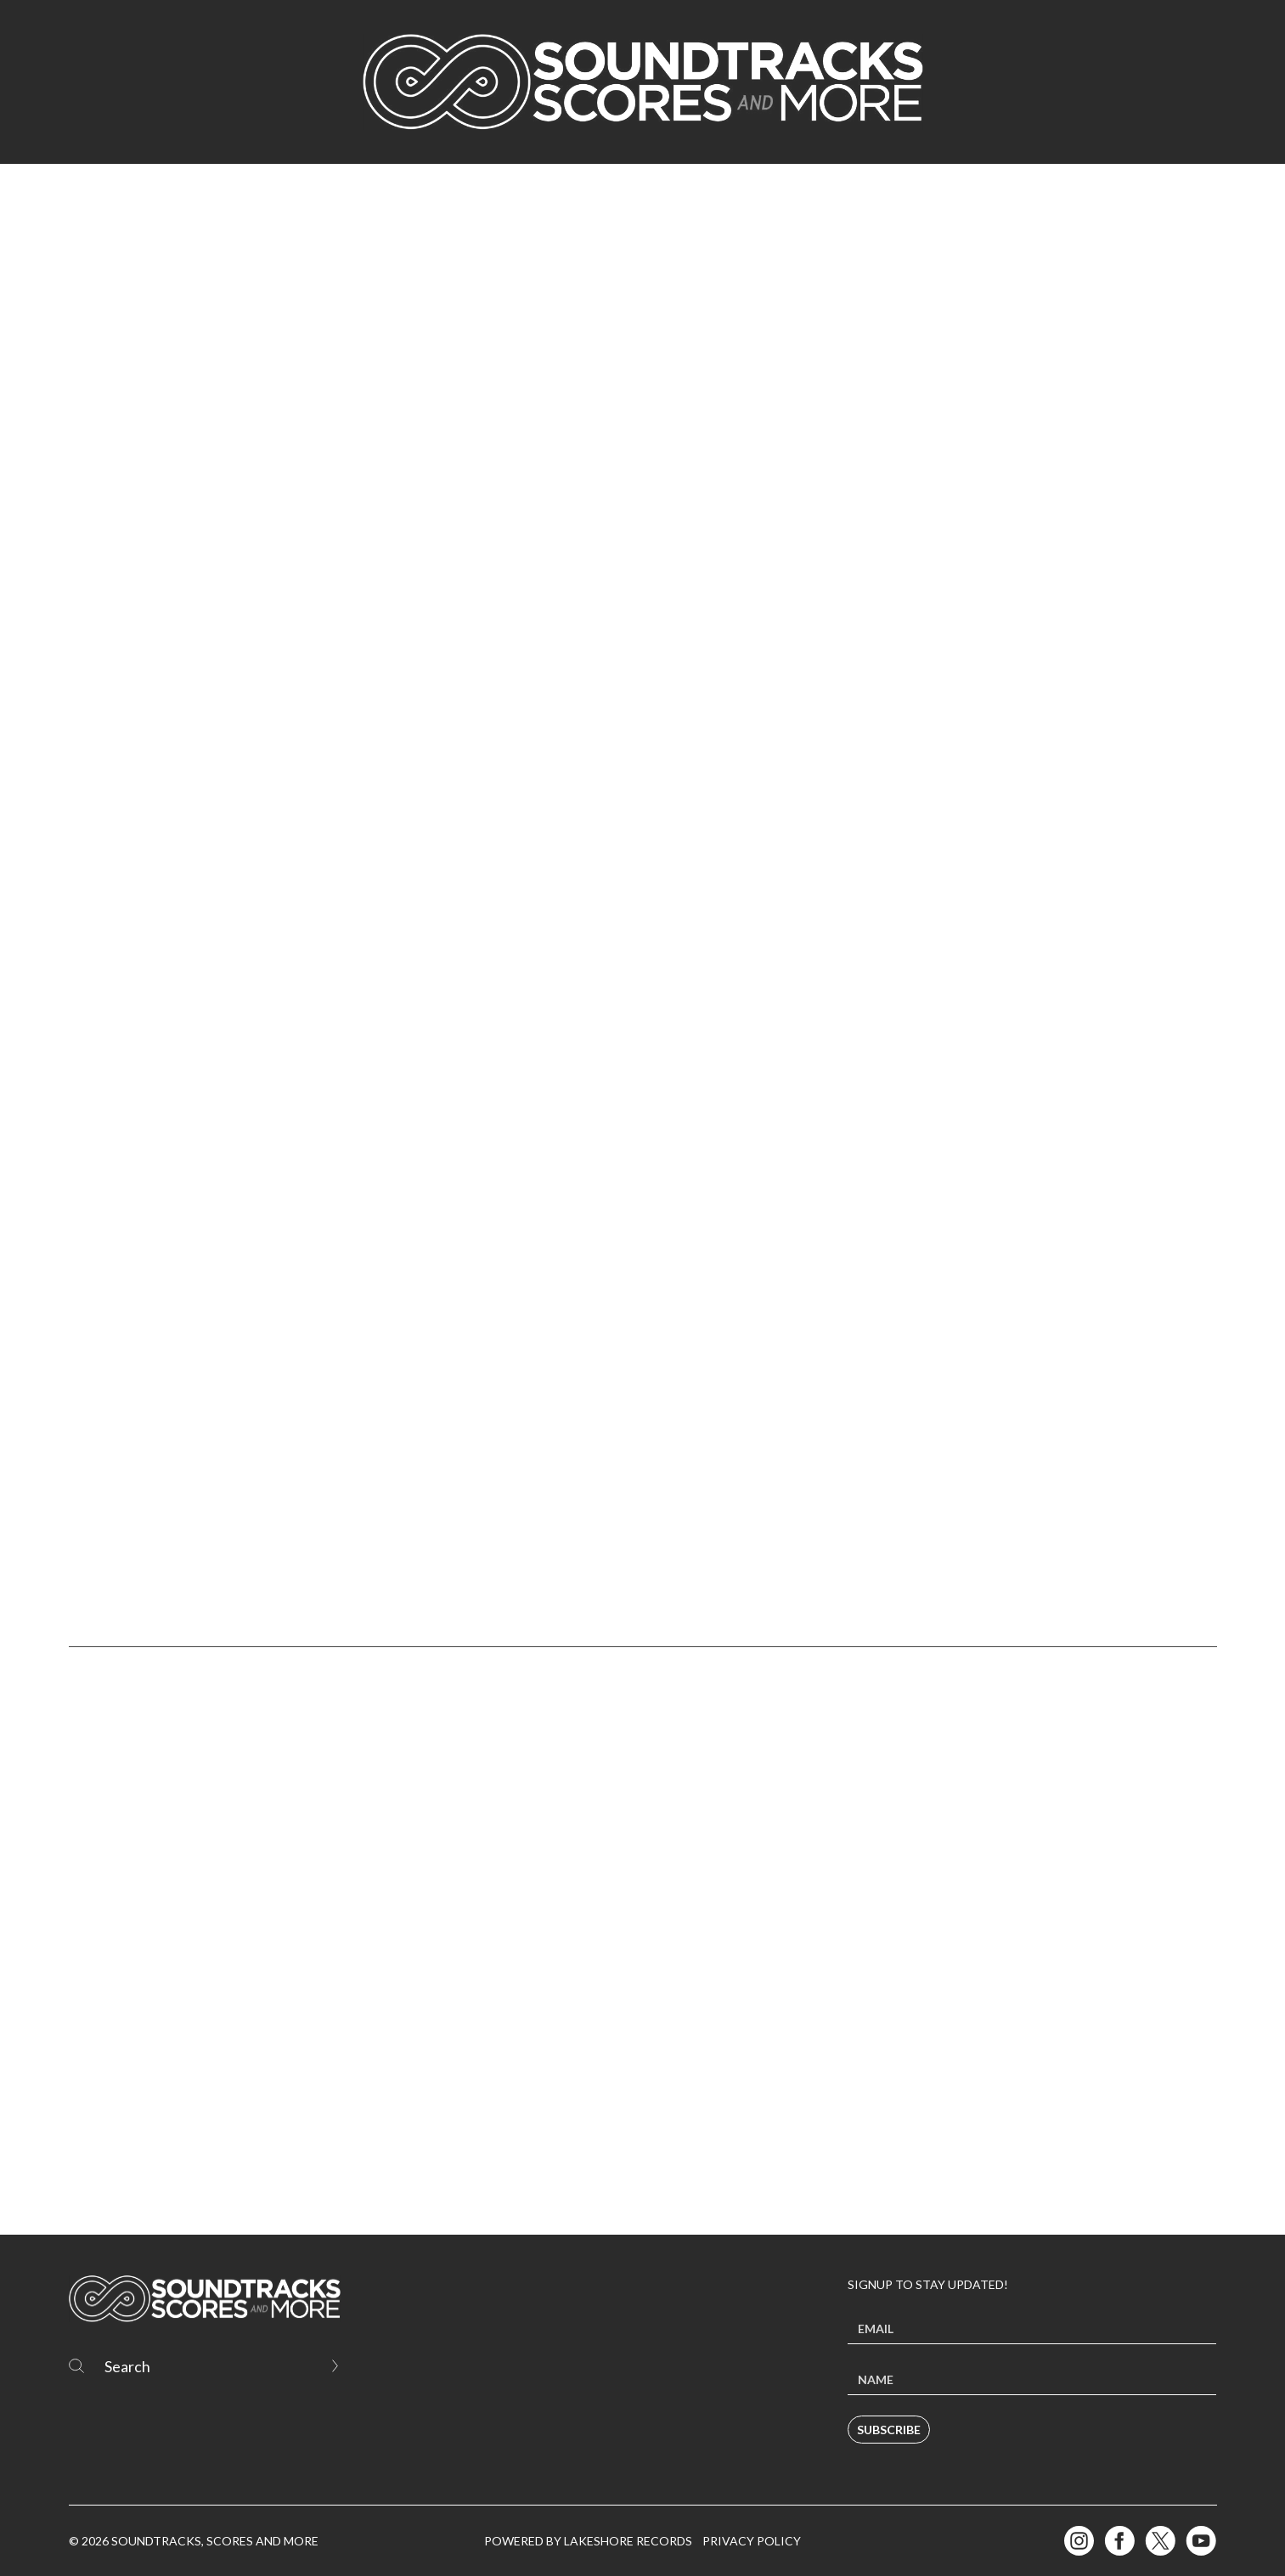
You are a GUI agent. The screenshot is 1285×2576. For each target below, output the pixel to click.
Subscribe (889, 2429)
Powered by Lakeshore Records (588, 2541)
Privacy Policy (751, 2541)
